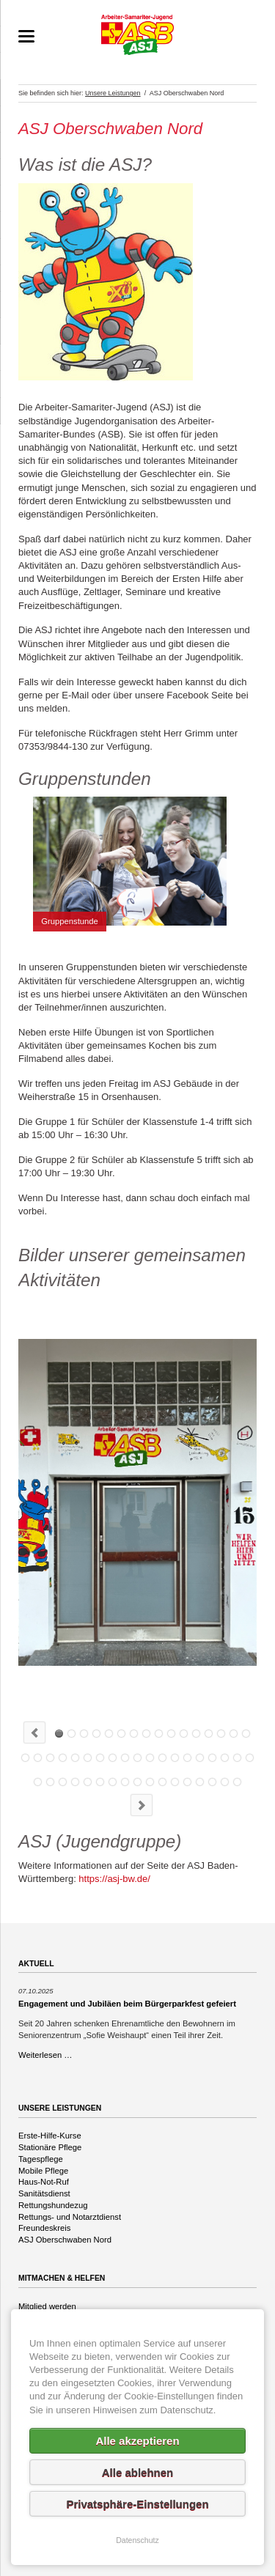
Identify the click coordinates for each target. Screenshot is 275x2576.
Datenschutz (137, 2540)
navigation (26, 36)
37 (50, 1782)
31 (200, 1757)
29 (175, 1757)
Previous (34, 1732)
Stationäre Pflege (49, 2147)
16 (246, 1733)
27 (150, 1757)
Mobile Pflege (43, 2170)
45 (150, 1782)
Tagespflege (40, 2159)
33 (224, 1757)
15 (233, 1733)
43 (125, 1782)
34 (237, 1757)
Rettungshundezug (52, 2205)
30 (187, 1757)
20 (62, 1757)
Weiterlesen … (45, 2055)
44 (137, 1782)
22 (87, 1757)
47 (175, 1782)
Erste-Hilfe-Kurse (49, 2135)
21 (75, 1757)
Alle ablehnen (138, 2472)
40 (87, 1782)
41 (100, 1782)
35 (249, 1757)
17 (25, 1757)
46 (162, 1782)
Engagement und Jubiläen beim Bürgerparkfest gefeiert (127, 2003)
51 (224, 1782)
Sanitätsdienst (44, 2193)
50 (212, 1782)
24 (112, 1757)
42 (112, 1782)
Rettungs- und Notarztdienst (69, 2217)
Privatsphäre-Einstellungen (137, 2504)
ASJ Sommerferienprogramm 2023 (171, 1733)
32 (212, 1757)
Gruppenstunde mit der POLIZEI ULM (146, 1733)
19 (50, 1757)
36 (37, 1782)
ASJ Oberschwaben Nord (64, 2239)
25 (125, 1757)
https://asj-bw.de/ (114, 1878)
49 (200, 1782)
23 (100, 1757)
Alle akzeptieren (137, 2441)
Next (142, 1805)
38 (62, 1782)
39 (75, 1782)
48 (187, 1782)
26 (137, 1757)
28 (162, 1757)
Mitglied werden (47, 2306)
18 (37, 1757)
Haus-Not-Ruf (43, 2181)
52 (237, 1782)
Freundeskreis (44, 2227)
